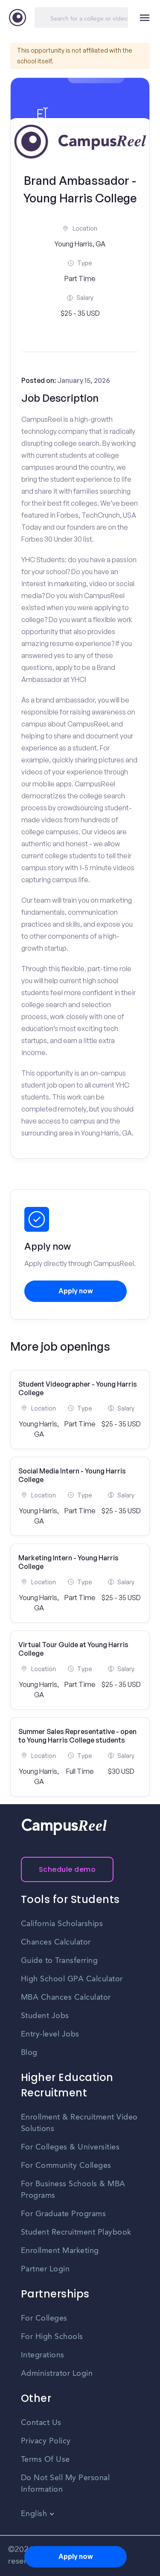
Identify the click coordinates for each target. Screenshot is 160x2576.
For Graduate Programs (63, 2214)
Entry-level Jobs (50, 2034)
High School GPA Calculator (72, 1979)
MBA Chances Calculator (66, 1997)
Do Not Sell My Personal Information (65, 2483)
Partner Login (45, 2269)
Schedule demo (67, 1869)
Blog (29, 2053)
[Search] (81, 17)
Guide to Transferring (59, 1961)
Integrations (42, 2355)
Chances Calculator (56, 1942)
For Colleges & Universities (70, 2147)
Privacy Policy (46, 2441)
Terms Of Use (45, 2459)
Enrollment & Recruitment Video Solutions (79, 2123)
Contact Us (41, 2423)
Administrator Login (57, 2373)
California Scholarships (62, 1924)
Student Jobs (45, 2016)
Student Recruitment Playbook (76, 2232)
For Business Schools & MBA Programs (73, 2190)
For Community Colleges (66, 2166)
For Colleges (44, 2318)
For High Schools (52, 2337)
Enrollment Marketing (60, 2251)
